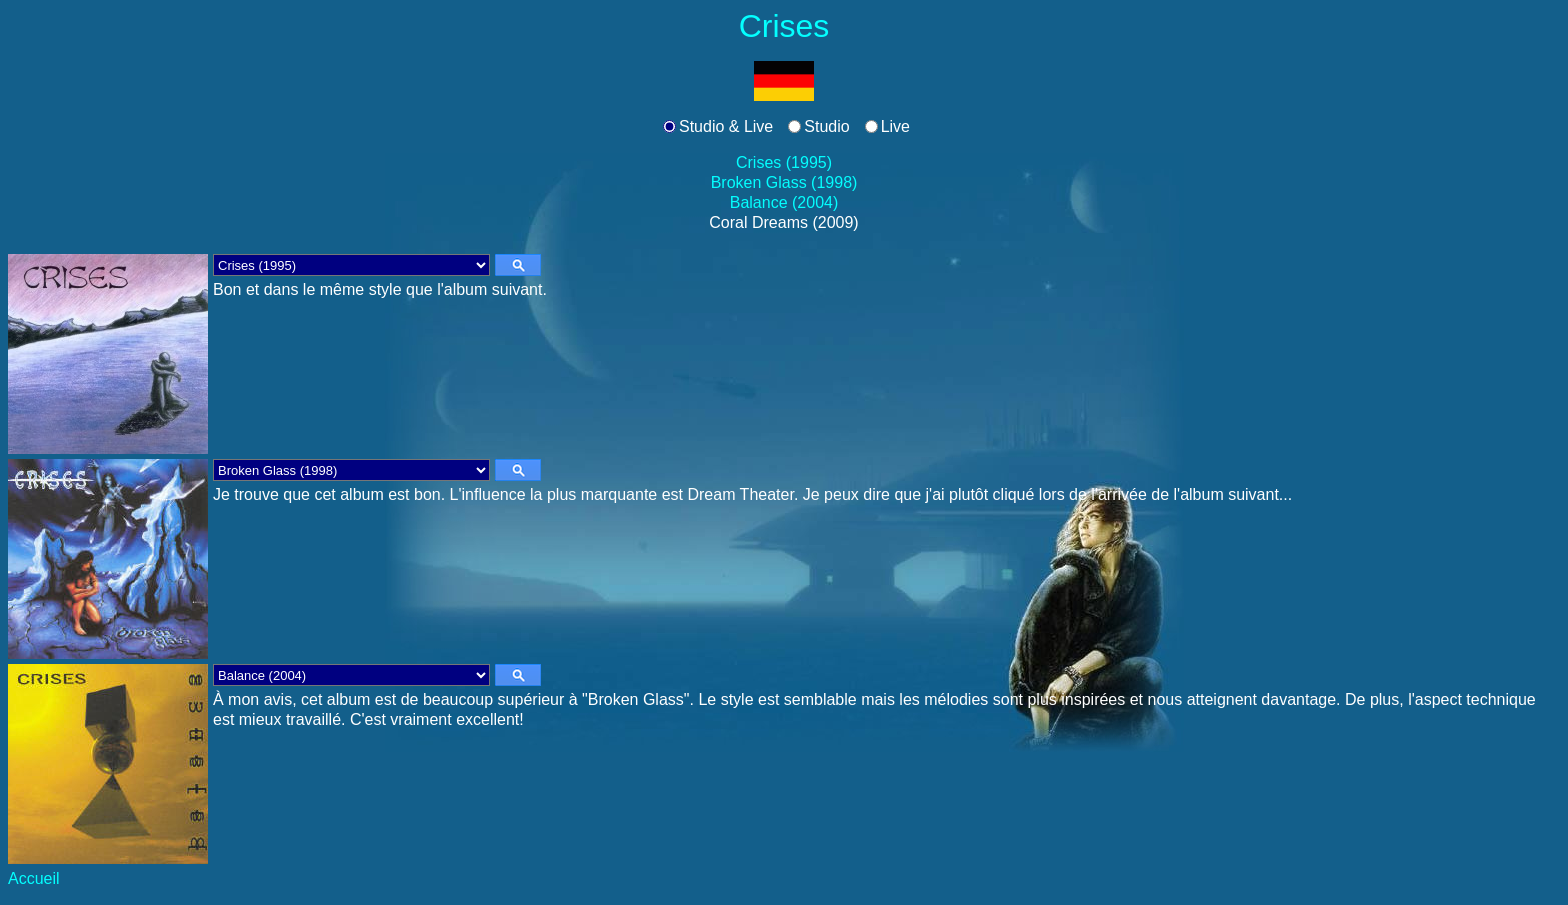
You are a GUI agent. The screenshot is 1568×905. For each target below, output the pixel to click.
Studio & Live (726, 126)
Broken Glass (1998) (784, 182)
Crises (784, 26)
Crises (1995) (784, 162)
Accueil (34, 878)
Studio (826, 126)
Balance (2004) (784, 202)
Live (895, 126)
